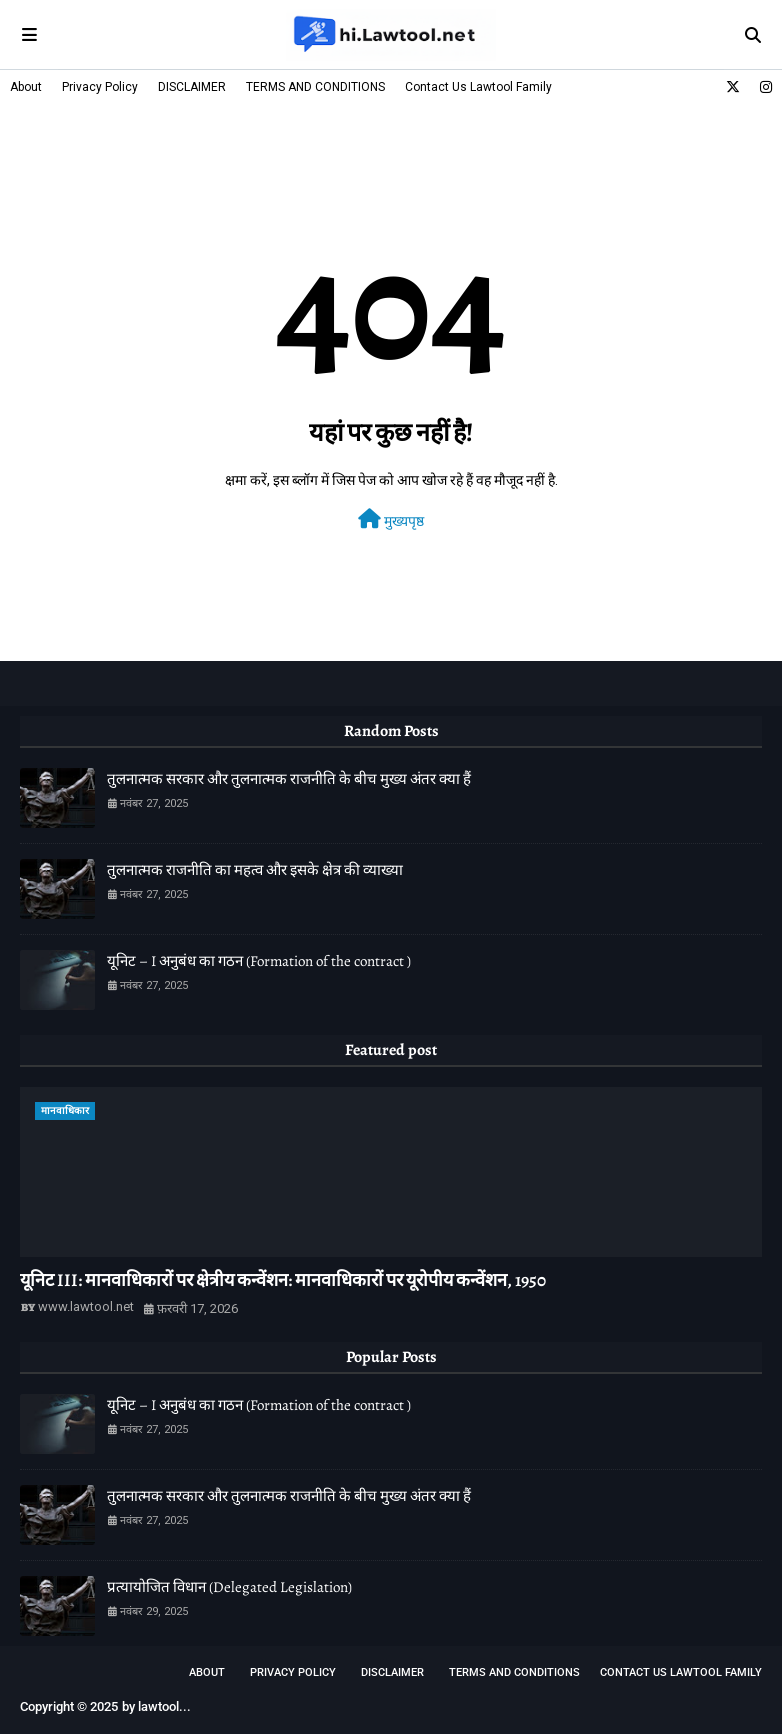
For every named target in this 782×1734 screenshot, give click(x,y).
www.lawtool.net (86, 1306)
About (26, 87)
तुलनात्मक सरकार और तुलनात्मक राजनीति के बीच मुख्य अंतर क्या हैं (289, 779)
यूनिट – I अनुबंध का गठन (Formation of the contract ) (259, 961)
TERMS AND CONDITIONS (315, 87)
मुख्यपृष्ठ (391, 519)
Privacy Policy (100, 87)
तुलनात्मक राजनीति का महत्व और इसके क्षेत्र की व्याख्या (255, 870)
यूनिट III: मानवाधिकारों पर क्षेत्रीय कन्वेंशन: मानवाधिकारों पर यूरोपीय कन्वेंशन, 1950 (283, 1280)
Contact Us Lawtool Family (478, 87)
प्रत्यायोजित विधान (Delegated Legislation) (229, 1587)
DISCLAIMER (192, 87)
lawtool (158, 1706)
